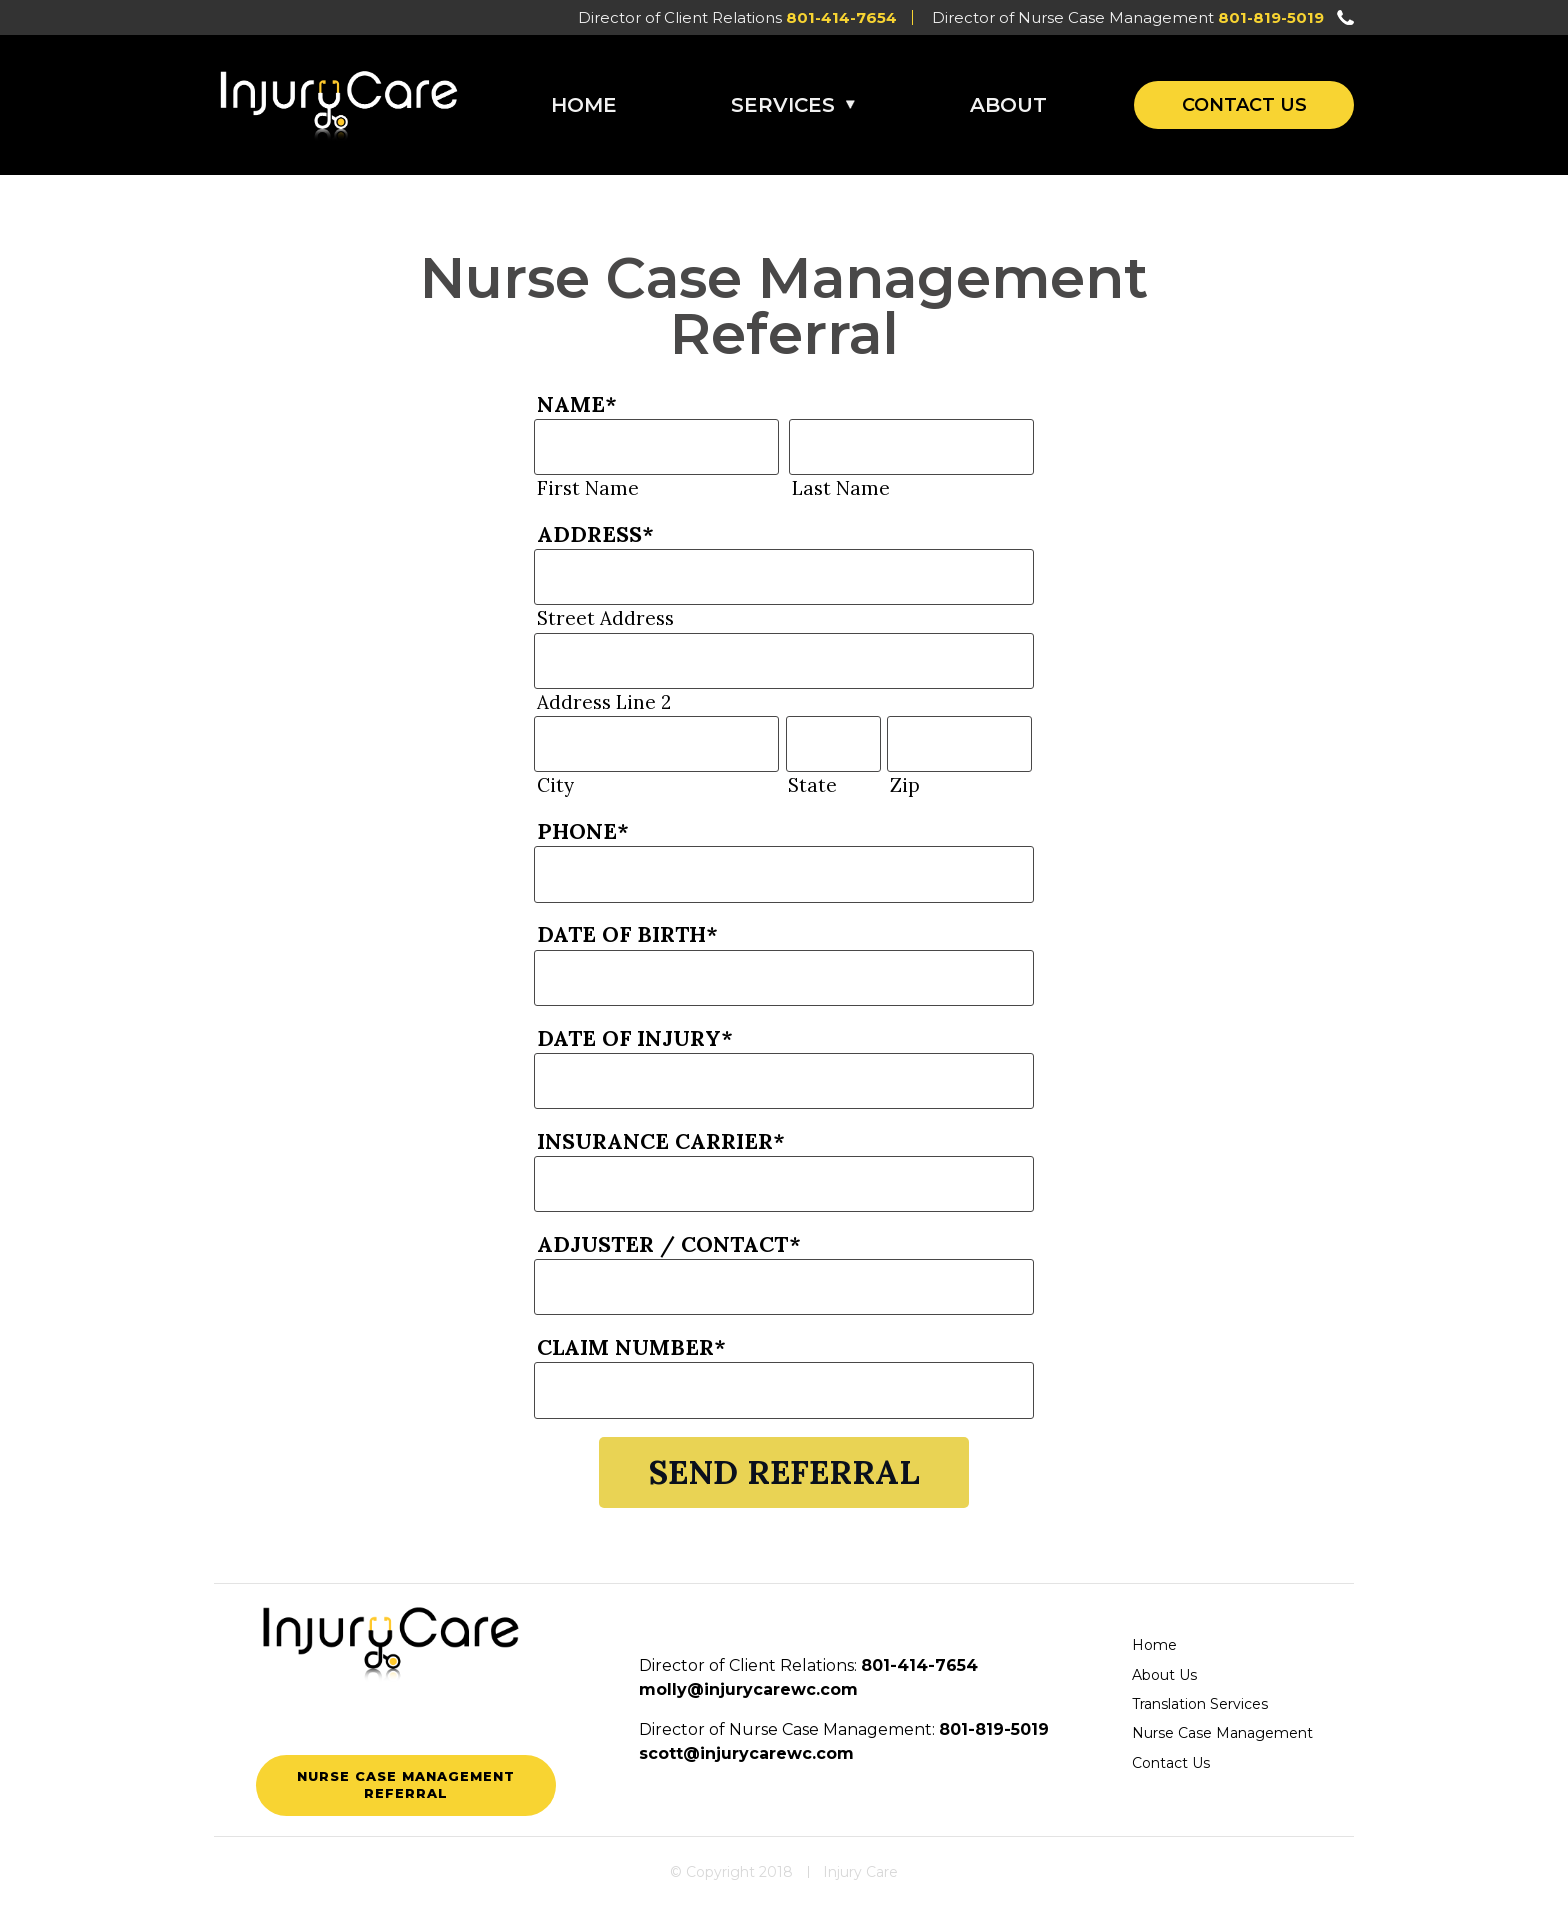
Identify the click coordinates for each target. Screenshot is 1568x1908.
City (555, 785)
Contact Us (1244, 105)
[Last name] (911, 447)
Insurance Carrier (661, 1141)
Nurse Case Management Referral (406, 1785)
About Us (1164, 1675)
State (812, 785)
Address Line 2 (604, 702)
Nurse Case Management (1222, 1733)
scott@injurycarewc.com (746, 1753)
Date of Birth (627, 934)
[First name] (656, 447)
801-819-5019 (1271, 17)
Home (584, 105)
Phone (583, 831)
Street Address (605, 618)
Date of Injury (635, 1038)
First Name (588, 488)
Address (595, 534)
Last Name (841, 488)
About (1008, 105)
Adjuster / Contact (669, 1244)
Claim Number (631, 1347)
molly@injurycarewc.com (748, 1689)
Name (577, 404)
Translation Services (1200, 1704)
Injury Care (860, 1872)
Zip (905, 785)
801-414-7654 (841, 17)
